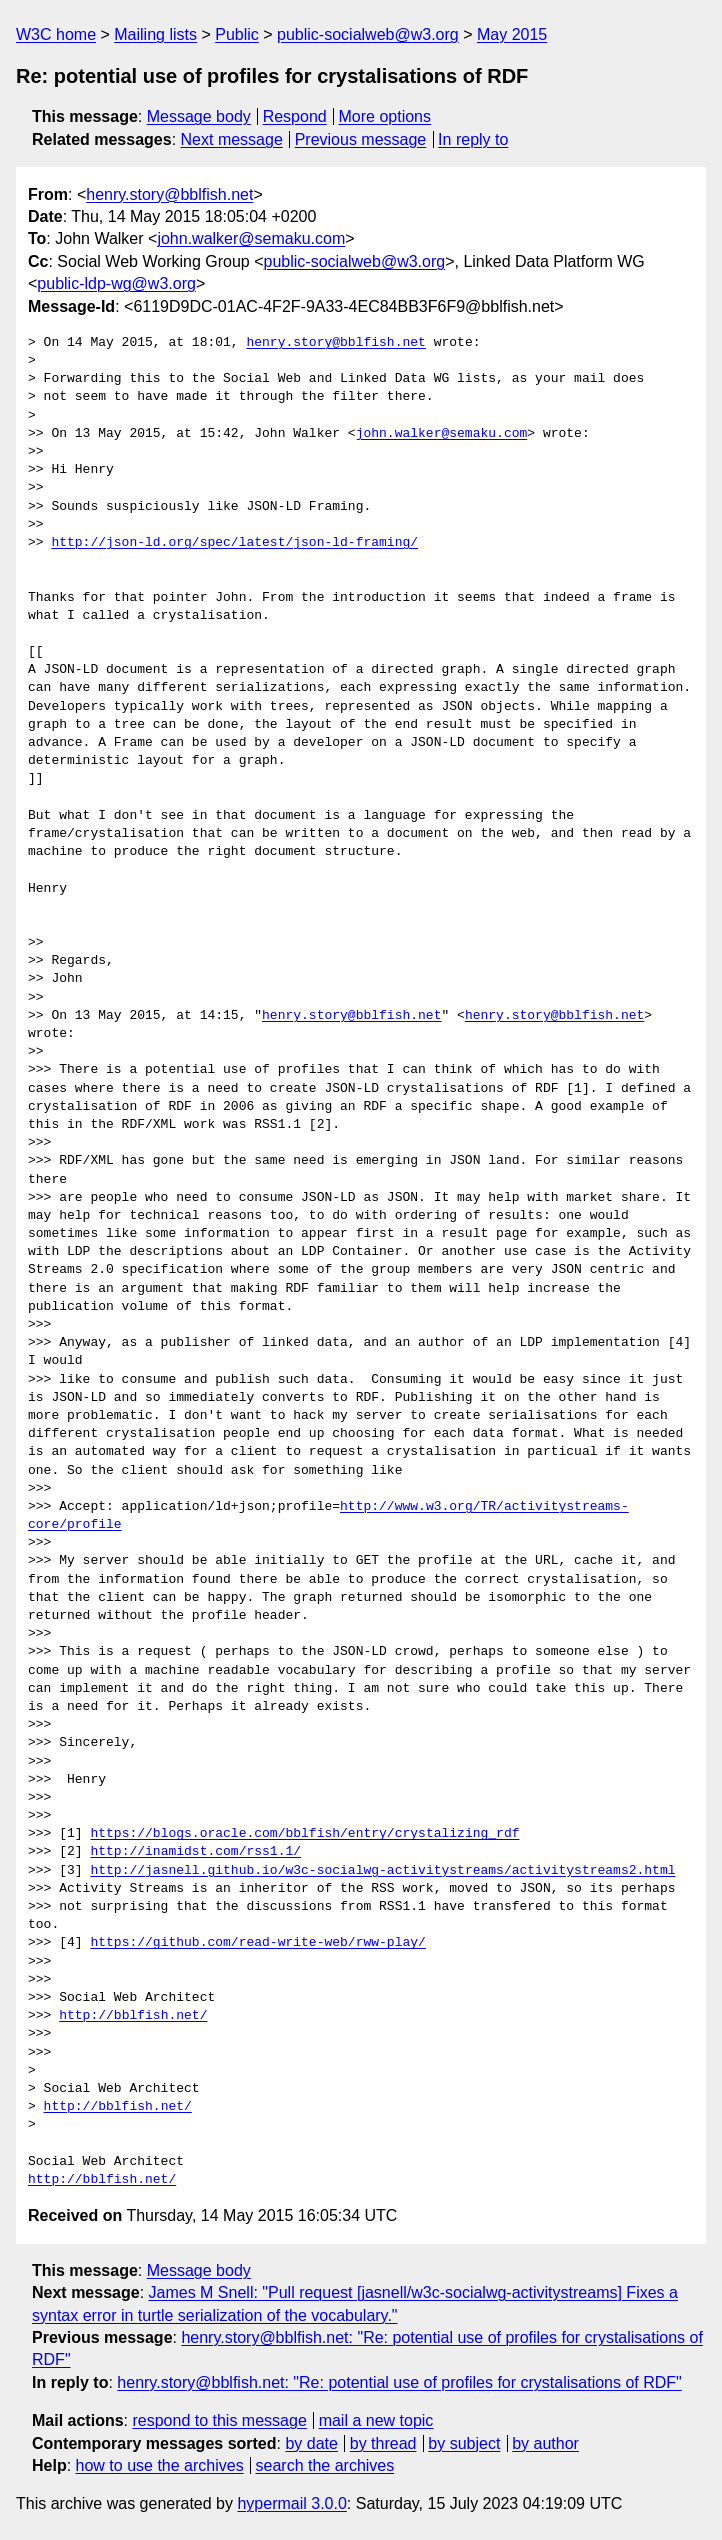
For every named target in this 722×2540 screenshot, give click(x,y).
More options (385, 116)
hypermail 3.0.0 (291, 2503)
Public (237, 34)
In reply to (473, 139)
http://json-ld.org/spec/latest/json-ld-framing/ (234, 543)
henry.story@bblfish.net (169, 194)
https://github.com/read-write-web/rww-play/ (257, 1943)
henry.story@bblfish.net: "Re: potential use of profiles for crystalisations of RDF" (399, 2382)
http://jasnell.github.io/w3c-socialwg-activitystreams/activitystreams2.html (382, 1871)
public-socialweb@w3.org (368, 34)
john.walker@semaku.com (251, 238)
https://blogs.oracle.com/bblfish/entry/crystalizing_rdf (304, 1834)
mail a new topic (376, 2420)
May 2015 (512, 34)
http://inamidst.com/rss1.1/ (195, 1852)
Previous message (361, 139)
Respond (295, 116)
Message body (199, 116)
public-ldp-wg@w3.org (116, 283)
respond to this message (219, 2420)
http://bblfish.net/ (133, 2016)
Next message (232, 139)
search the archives (325, 2465)
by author (545, 2443)
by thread (383, 2443)
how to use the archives (160, 2465)
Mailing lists (155, 34)
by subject (464, 2443)
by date (311, 2443)
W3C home (56, 34)
